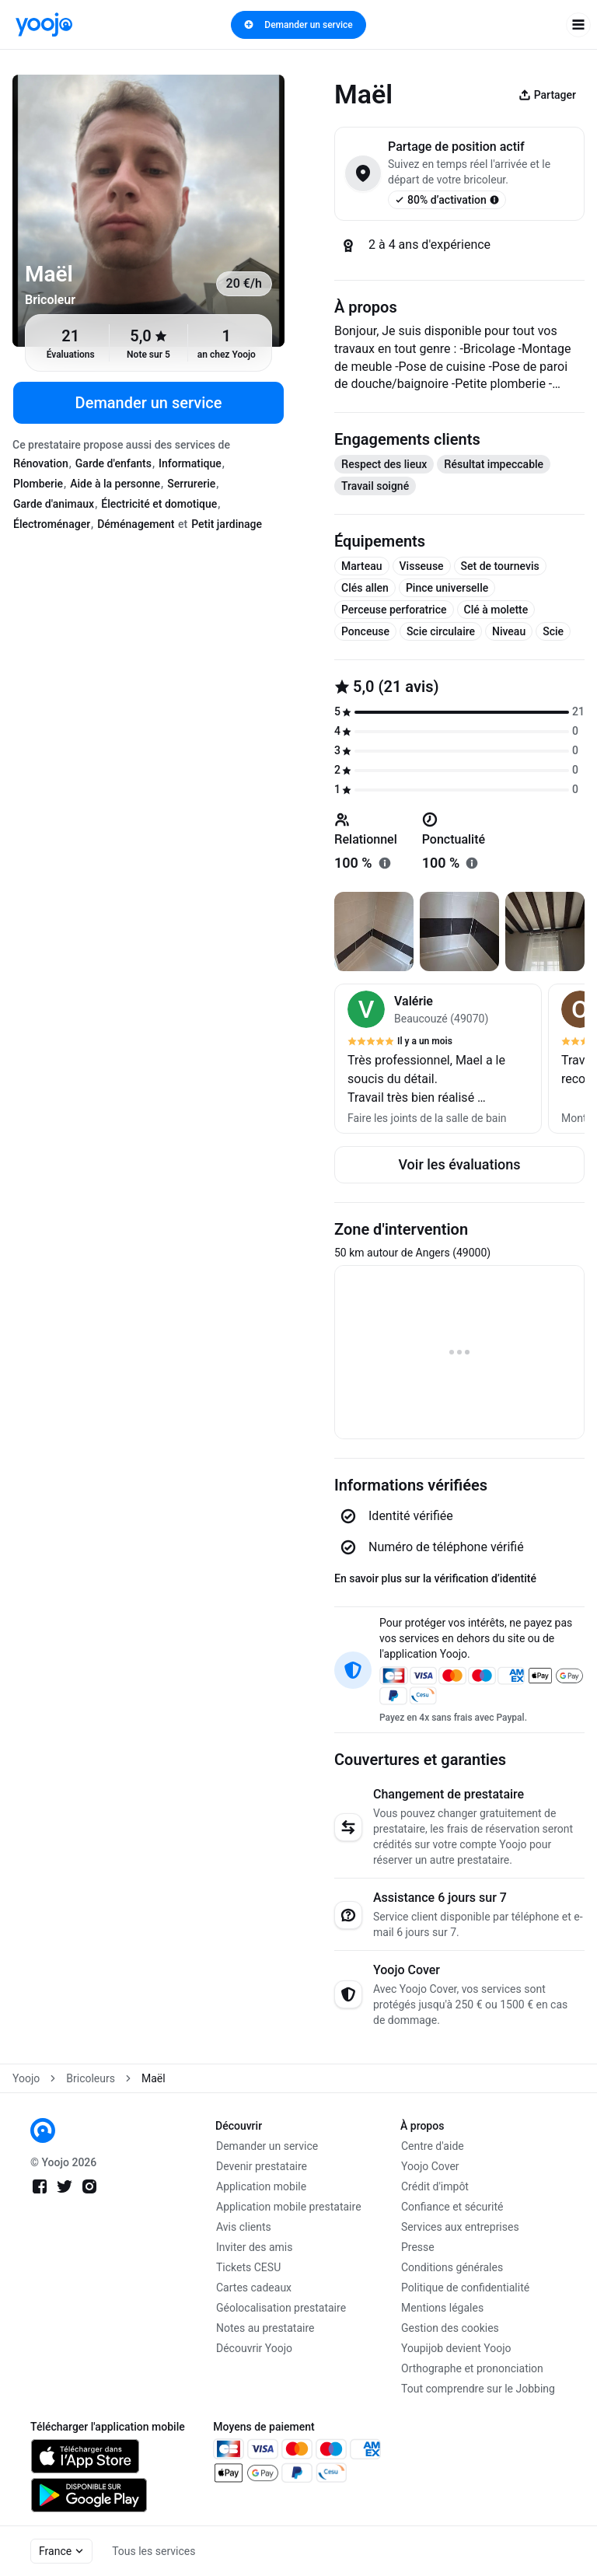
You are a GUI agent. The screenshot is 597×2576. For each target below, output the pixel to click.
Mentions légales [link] (442, 2308)
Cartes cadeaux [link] (254, 2287)
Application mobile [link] (261, 2186)
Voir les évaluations (459, 1164)
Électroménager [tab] (51, 524)
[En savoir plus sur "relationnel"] (385, 863)
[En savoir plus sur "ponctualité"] (472, 863)
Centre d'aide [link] (432, 2146)
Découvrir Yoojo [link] (254, 2348)
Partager (547, 95)
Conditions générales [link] (452, 2267)
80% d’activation (447, 200)
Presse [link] (418, 2247)
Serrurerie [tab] (191, 483)
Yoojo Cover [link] (430, 2166)
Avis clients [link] (243, 2227)
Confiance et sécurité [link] (452, 2206)
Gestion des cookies (450, 2328)
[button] (438, 1059)
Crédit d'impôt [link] (435, 2186)
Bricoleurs (90, 2078)
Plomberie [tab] (38, 483)
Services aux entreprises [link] (460, 2227)
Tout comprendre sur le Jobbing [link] (478, 2388)
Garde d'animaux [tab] (53, 504)
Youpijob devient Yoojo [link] (456, 2348)
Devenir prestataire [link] (261, 2166)
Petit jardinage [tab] (226, 524)
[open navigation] (578, 24)
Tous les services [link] (153, 2551)
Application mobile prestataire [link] (288, 2206)
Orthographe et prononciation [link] (472, 2368)
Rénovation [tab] (40, 463)
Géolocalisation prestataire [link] (281, 2308)
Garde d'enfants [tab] (113, 463)
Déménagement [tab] (135, 524)
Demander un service (298, 25)
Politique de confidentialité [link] (465, 2287)
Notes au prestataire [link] (265, 2328)
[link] (44, 24)
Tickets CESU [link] (248, 2267)
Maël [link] (153, 2078)
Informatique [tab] (190, 463)
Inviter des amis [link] (254, 2247)
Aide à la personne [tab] (115, 483)
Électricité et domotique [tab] (159, 504)
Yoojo (26, 2078)
